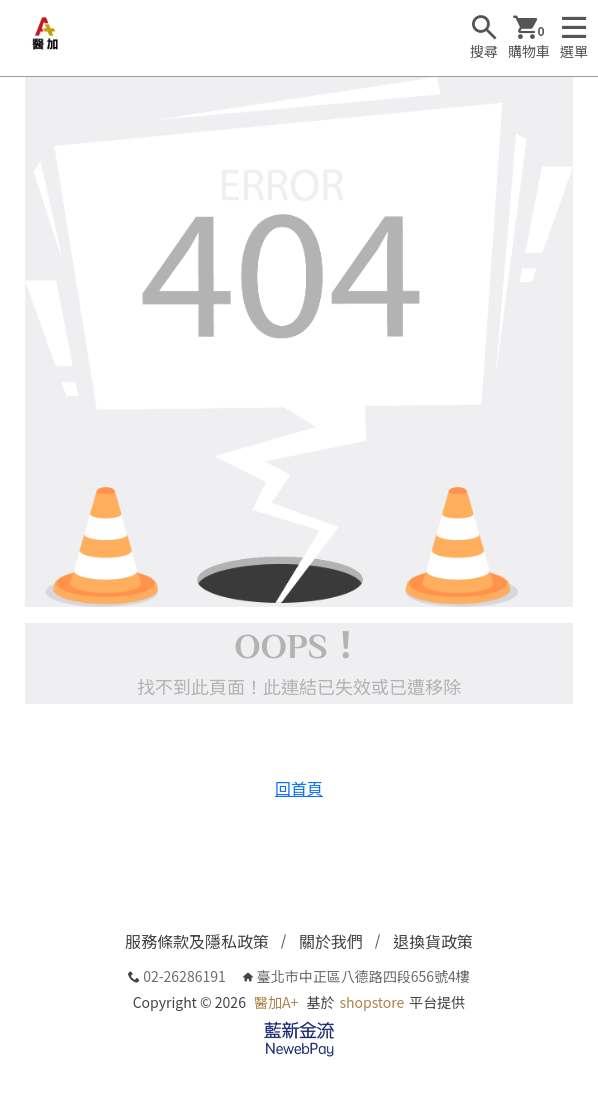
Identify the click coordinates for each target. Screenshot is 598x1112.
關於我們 (331, 941)
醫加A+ (276, 1002)
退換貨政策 (433, 941)
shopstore (372, 1002)
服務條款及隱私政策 (197, 941)
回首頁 (299, 788)
